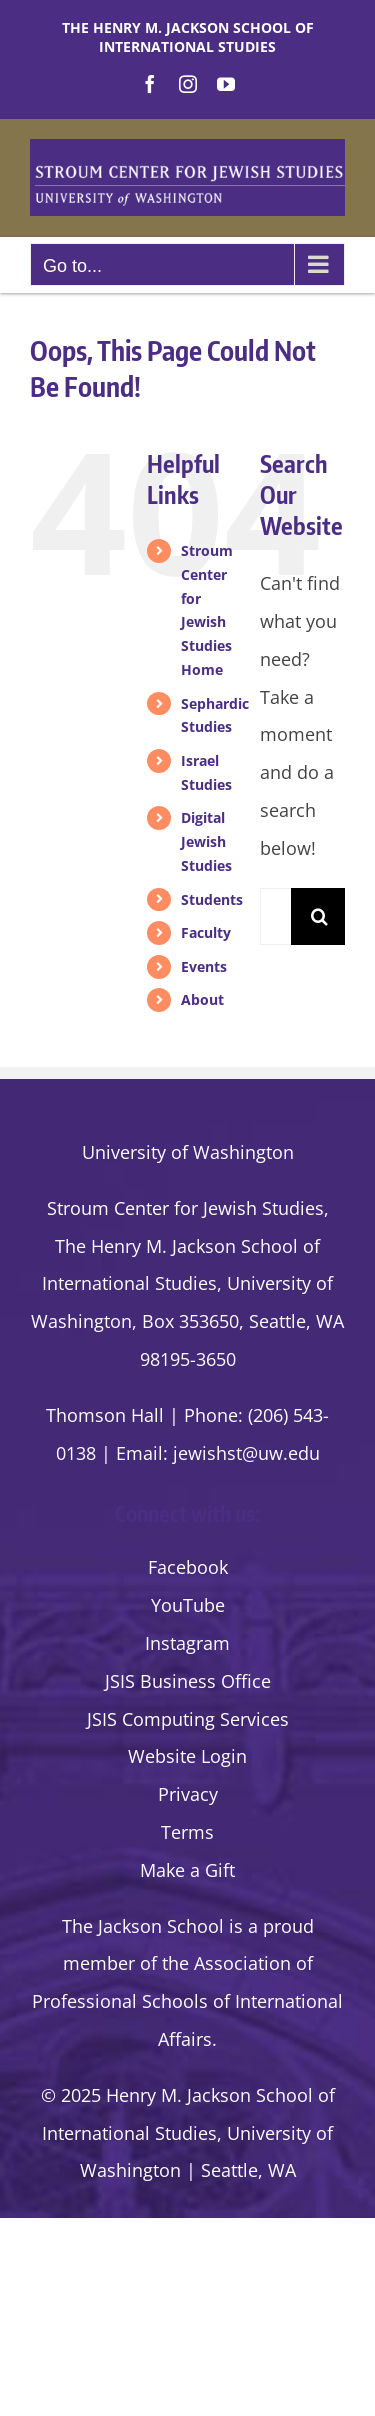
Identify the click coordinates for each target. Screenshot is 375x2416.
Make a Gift (187, 1870)
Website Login (187, 1756)
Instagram (187, 1643)
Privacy (188, 1794)
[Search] (319, 916)
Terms (187, 1832)
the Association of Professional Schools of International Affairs (187, 2001)
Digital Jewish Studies (206, 841)
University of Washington (188, 1152)
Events (204, 966)
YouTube (188, 1605)
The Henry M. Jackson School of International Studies (188, 37)
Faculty (206, 932)
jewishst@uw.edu (246, 1453)
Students (212, 899)
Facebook (188, 1567)
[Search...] (275, 916)
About (202, 999)
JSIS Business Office (188, 1681)
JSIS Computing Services (188, 1719)
